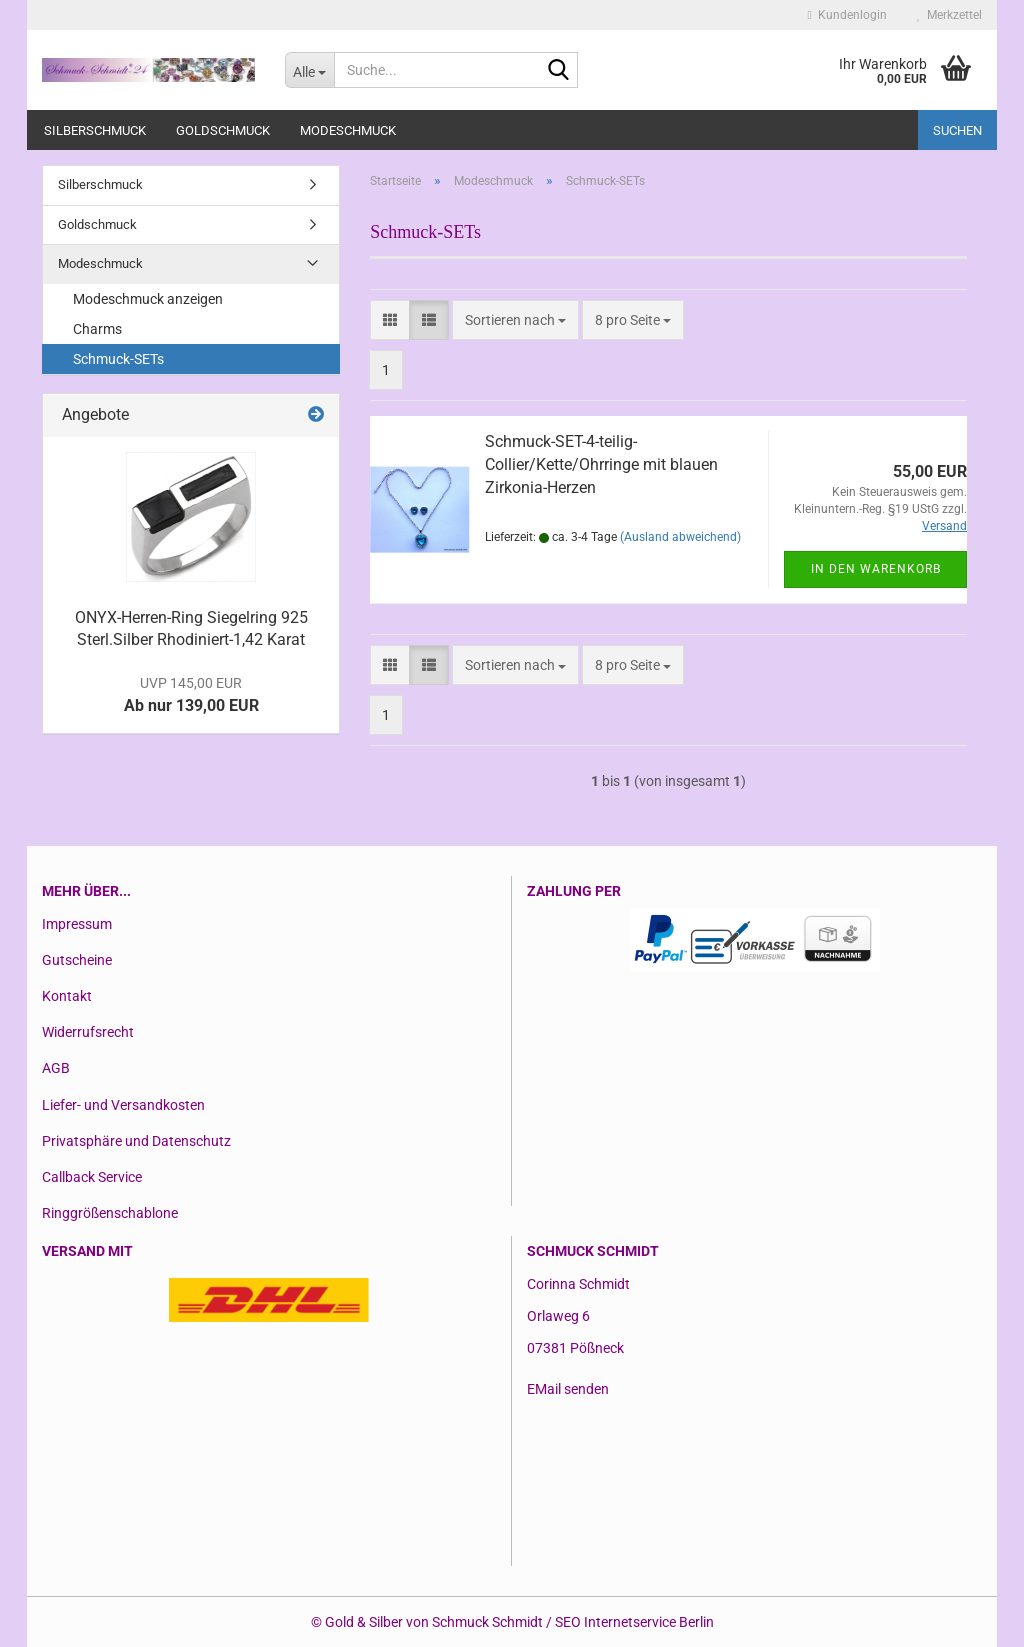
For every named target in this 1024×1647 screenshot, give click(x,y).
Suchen (957, 130)
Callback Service (92, 1177)
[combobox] (515, 320)
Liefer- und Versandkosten (123, 1105)
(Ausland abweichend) (680, 537)
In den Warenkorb (876, 569)
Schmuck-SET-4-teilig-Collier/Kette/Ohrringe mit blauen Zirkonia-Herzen (601, 464)
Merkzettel (949, 15)
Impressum (77, 924)
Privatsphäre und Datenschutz (136, 1141)
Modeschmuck (348, 130)
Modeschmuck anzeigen (148, 299)
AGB (56, 1068)
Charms (97, 329)
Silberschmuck (95, 130)
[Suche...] (309, 70)
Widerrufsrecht (88, 1032)
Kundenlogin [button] (847, 15)
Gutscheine (77, 960)
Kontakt (67, 996)
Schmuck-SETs (118, 359)
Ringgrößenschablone (110, 1213)
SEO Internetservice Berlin (634, 1622)
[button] (390, 320)
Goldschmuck (223, 130)
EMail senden (568, 1389)
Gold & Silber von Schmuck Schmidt (434, 1622)
